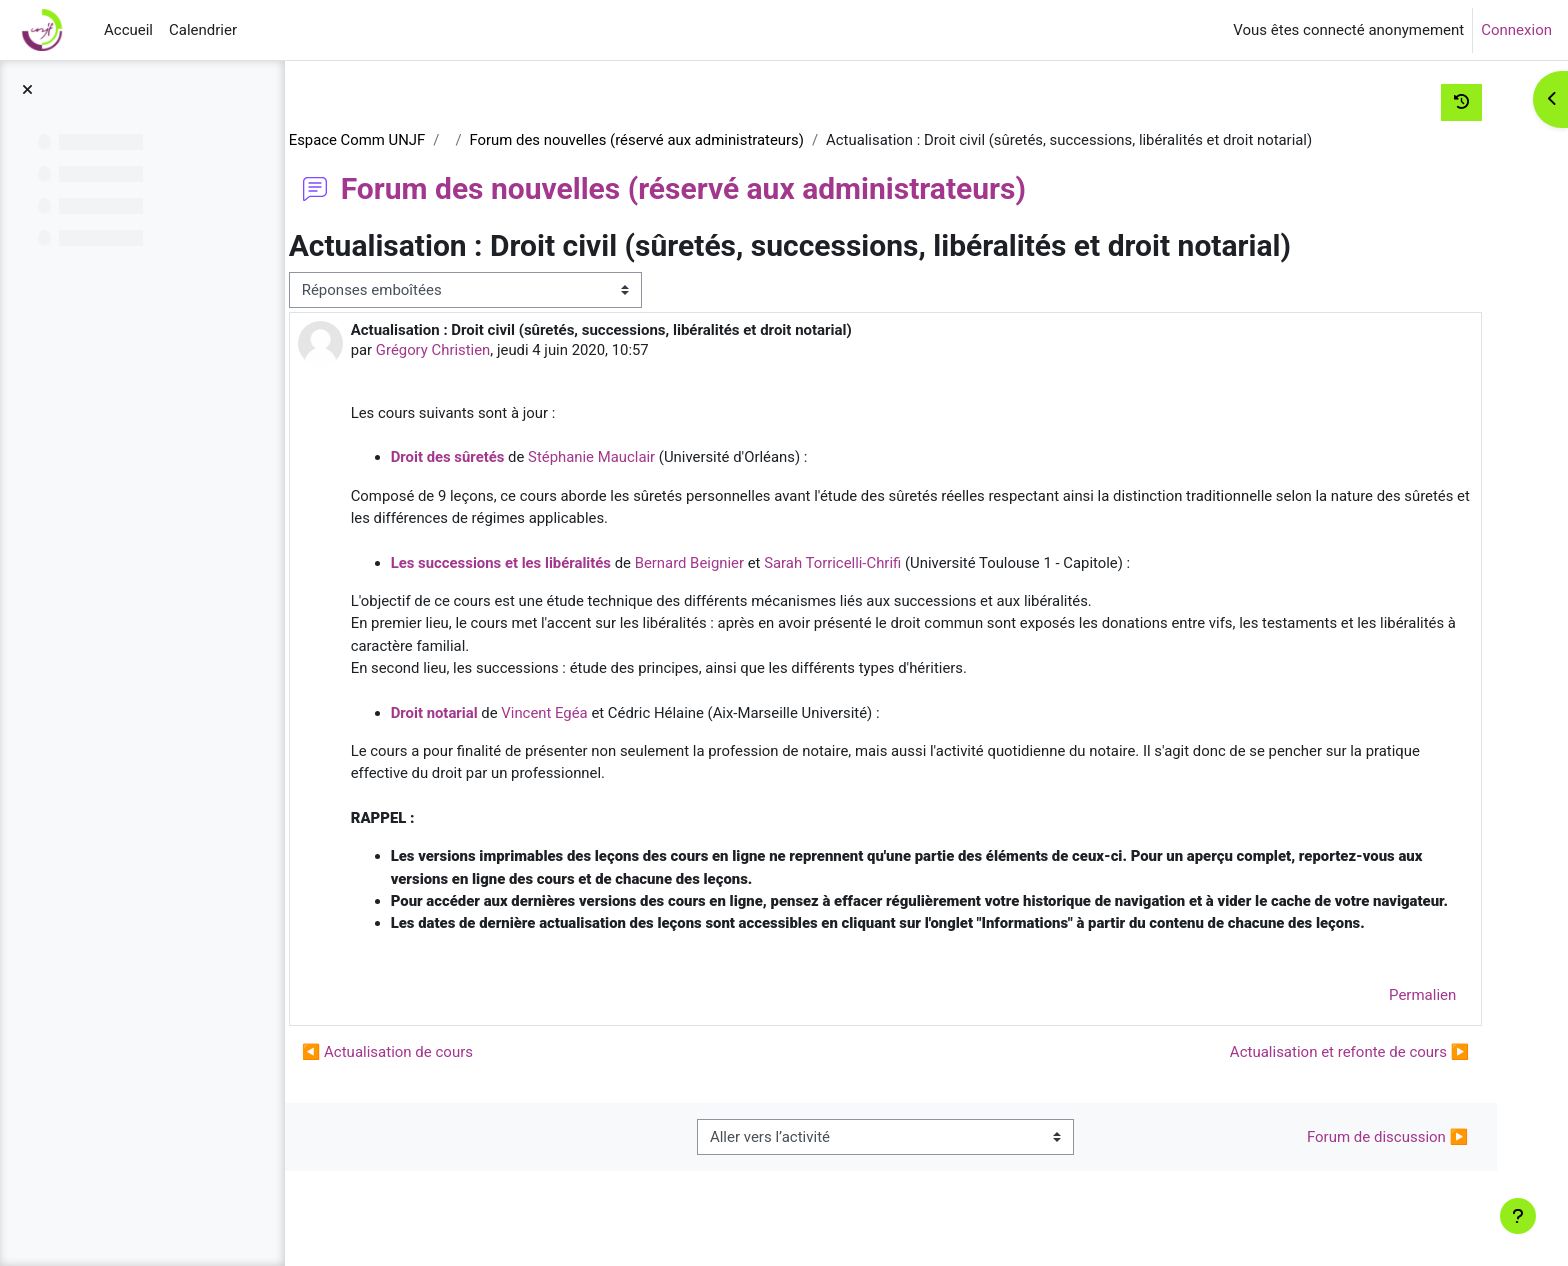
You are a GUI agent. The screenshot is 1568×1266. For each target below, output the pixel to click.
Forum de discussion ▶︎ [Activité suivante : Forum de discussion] (1379, 1164)
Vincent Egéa (603, 715)
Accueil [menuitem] (128, 30)
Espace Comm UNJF (415, 140)
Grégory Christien (491, 351)
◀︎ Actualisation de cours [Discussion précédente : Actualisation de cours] (444, 1079)
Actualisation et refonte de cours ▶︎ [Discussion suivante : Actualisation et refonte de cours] (1341, 1079)
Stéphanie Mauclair (651, 458)
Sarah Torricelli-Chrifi (894, 564)
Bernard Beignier (750, 564)
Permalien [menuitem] (1414, 1022)
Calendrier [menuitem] (203, 30)
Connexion (1516, 30)
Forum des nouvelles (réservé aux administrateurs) (697, 140)
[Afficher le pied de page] (1518, 1216)
